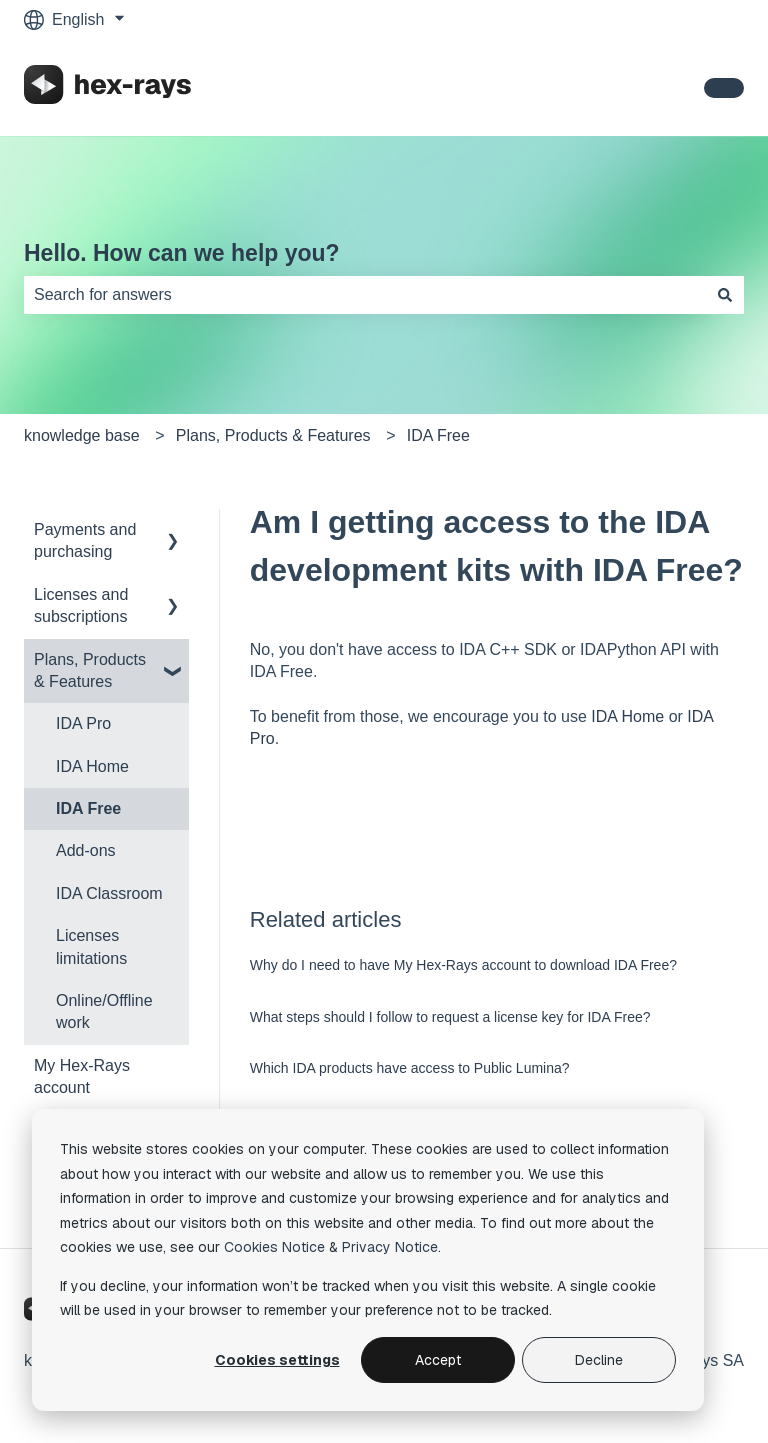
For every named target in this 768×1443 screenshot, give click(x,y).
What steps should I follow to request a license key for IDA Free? (450, 1017)
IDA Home (627, 716)
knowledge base (82, 435)
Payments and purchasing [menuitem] (85, 540)
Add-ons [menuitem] (86, 850)
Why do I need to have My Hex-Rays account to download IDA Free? (463, 965)
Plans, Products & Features (273, 435)
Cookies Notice (274, 1247)
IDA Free (438, 435)
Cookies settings (277, 1360)
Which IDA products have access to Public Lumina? (410, 1068)
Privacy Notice (390, 1247)
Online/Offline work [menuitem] (104, 1011)
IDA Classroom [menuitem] (109, 893)
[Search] (725, 295)
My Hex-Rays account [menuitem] (82, 1076)
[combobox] (365, 295)
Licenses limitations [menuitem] (91, 946)
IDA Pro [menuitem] (83, 723)
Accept (438, 1360)
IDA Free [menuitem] (88, 808)
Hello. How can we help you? (182, 253)
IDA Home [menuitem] (92, 766)
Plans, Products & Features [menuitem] (90, 670)
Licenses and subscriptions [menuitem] (81, 605)
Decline (599, 1360)
